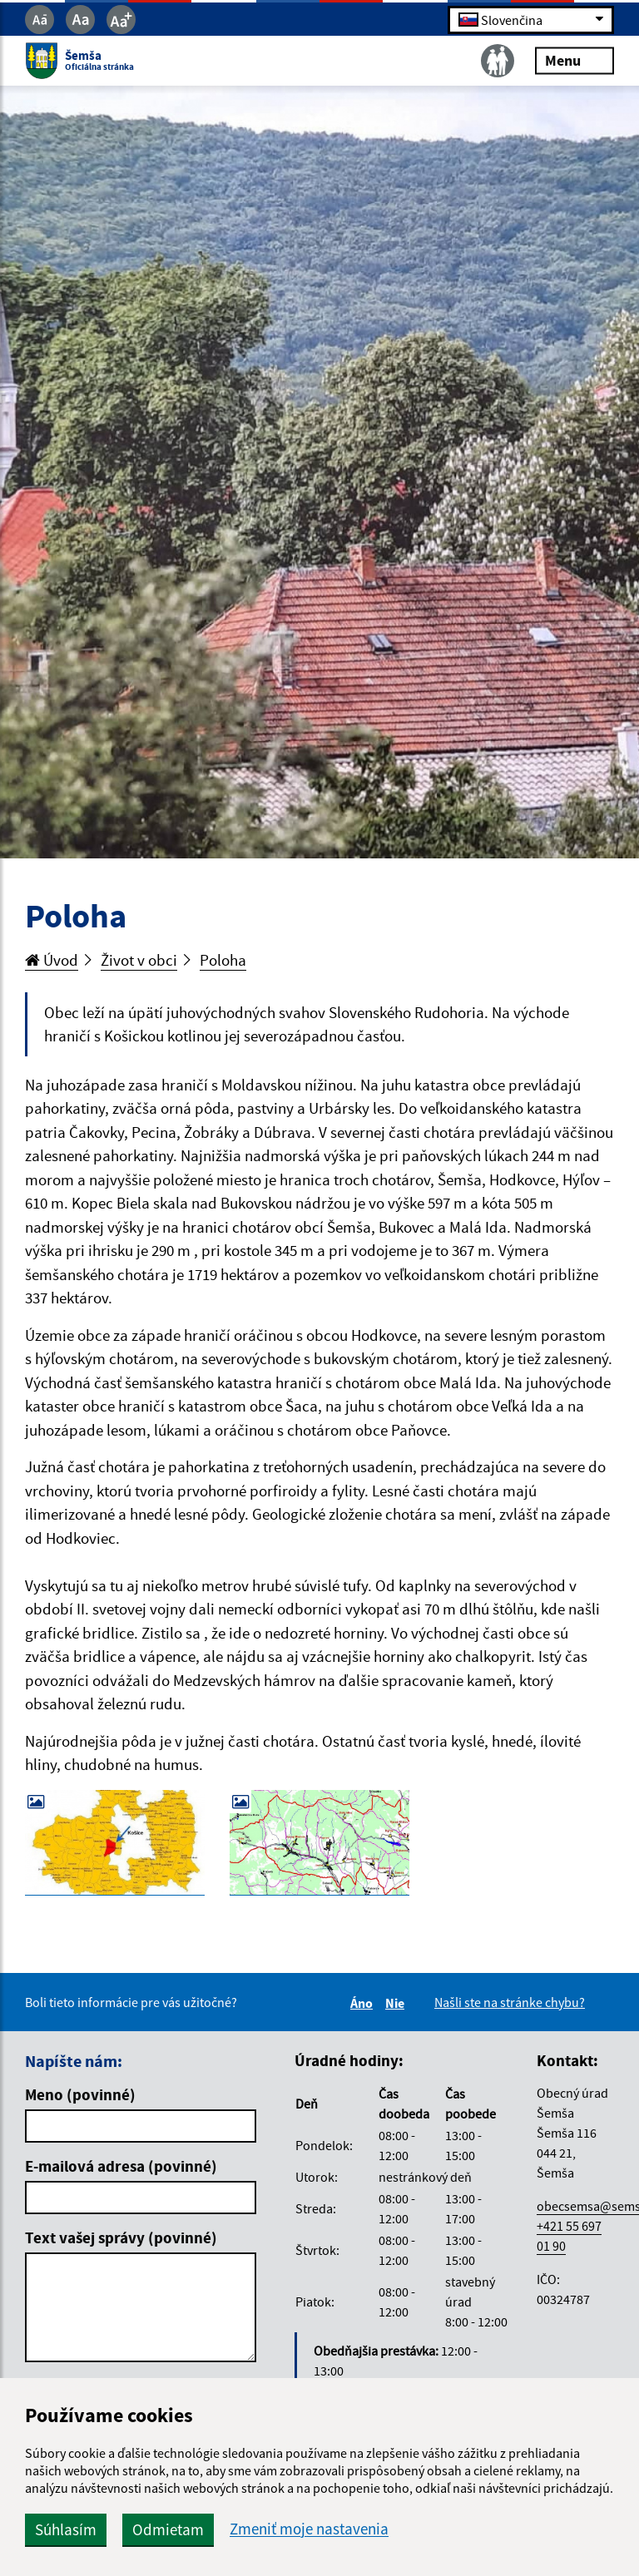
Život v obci (139, 960)
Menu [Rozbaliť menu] (574, 60)
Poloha (223, 960)
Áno (364, 2003)
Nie (397, 2003)
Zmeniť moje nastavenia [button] (309, 2529)
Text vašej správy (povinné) (121, 2237)
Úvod (51, 960)
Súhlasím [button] (66, 2529)
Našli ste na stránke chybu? (509, 2002)
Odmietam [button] (168, 2529)
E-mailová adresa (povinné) (121, 2166)
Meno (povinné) (80, 2094)
